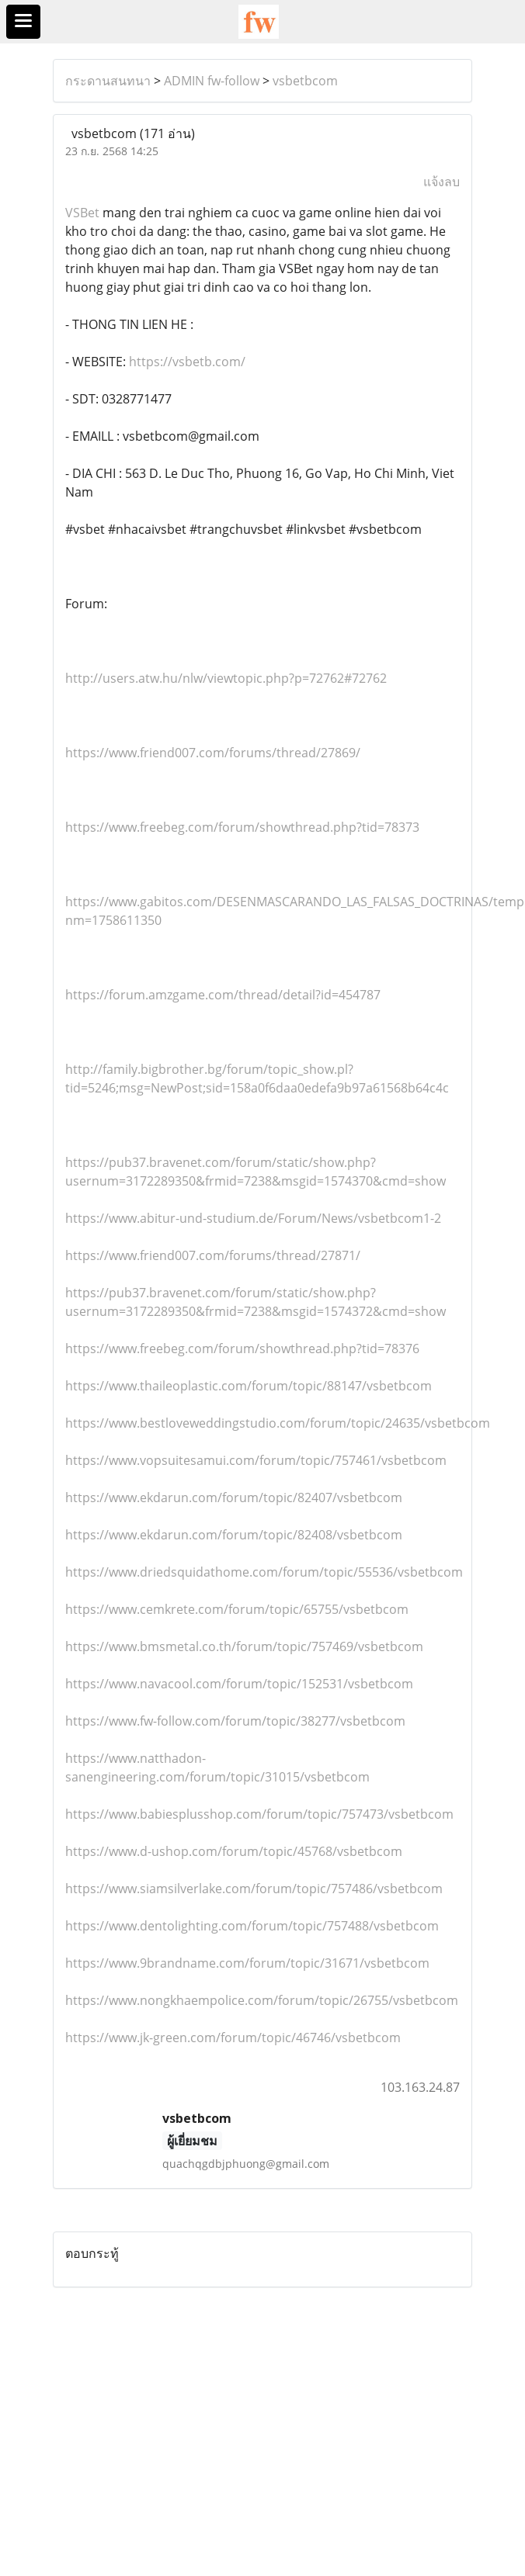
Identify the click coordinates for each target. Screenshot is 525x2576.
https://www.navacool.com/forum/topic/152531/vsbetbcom (239, 1683)
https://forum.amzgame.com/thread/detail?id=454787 (223, 994)
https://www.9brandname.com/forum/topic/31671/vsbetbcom (247, 1963)
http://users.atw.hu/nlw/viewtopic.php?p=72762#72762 (226, 678)
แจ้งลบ (441, 181)
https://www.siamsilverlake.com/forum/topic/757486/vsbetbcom (254, 1888)
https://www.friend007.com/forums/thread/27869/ (212, 752)
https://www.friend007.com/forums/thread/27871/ (212, 1255)
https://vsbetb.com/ (185, 361)
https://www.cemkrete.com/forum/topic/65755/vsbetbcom (237, 1609)
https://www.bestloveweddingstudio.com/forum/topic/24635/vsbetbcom (277, 1423)
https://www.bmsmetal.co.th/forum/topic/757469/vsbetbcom (244, 1646)
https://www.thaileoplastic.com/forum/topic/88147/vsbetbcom (248, 1385)
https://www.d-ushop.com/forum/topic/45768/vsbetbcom (233, 1851)
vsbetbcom (305, 80)
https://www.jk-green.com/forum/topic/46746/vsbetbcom (233, 2037)
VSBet (82, 212)
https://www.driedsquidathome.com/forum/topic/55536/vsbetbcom (264, 1572)
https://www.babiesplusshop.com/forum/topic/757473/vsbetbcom (259, 1814)
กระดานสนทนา (108, 80)
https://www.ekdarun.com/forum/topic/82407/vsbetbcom (233, 1497)
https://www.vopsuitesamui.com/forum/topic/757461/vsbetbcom (256, 1460)
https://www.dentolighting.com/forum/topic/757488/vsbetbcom (252, 1925)
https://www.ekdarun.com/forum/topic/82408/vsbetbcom (233, 1534)
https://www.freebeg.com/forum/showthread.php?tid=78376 (242, 1348)
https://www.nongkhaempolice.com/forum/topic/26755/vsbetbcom (261, 2000)
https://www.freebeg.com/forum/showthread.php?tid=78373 (242, 827)
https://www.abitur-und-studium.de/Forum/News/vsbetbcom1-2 (253, 1218)
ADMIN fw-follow (211, 80)
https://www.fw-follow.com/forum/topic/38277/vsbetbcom (235, 1720)
